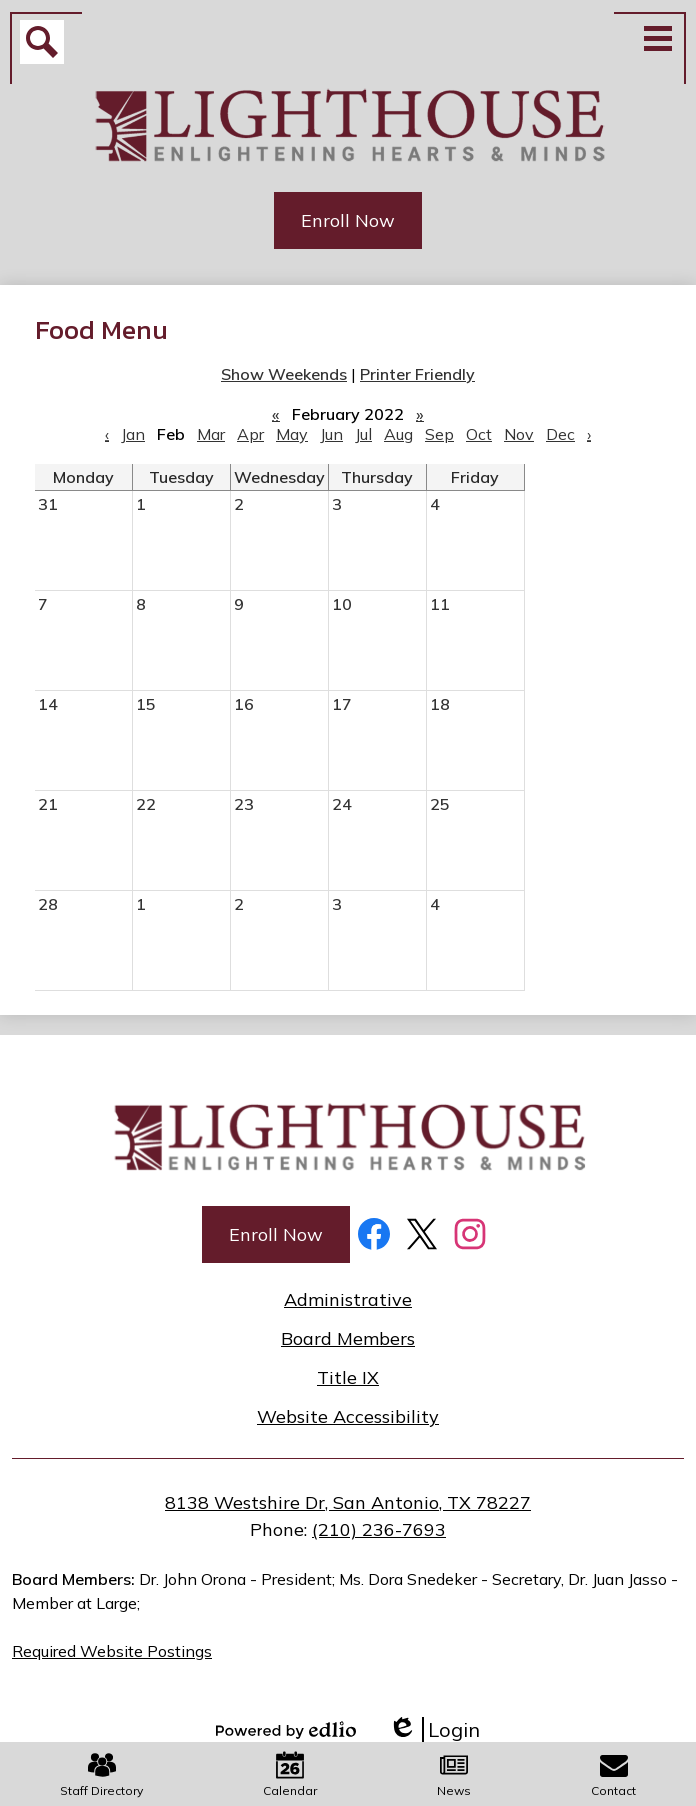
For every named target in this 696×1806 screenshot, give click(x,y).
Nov (519, 434)
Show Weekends (284, 374)
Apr (250, 434)
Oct (479, 434)
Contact (613, 1774)
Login (434, 1729)
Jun (331, 434)
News (454, 1774)
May (292, 434)
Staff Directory (101, 1774)
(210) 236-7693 (379, 1529)
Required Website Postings (112, 1651)
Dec (560, 434)
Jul (363, 434)
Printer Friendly (417, 374)
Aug (398, 434)
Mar (211, 434)
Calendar (290, 1774)
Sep (439, 434)
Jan (133, 434)
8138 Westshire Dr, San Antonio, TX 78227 (348, 1502)
